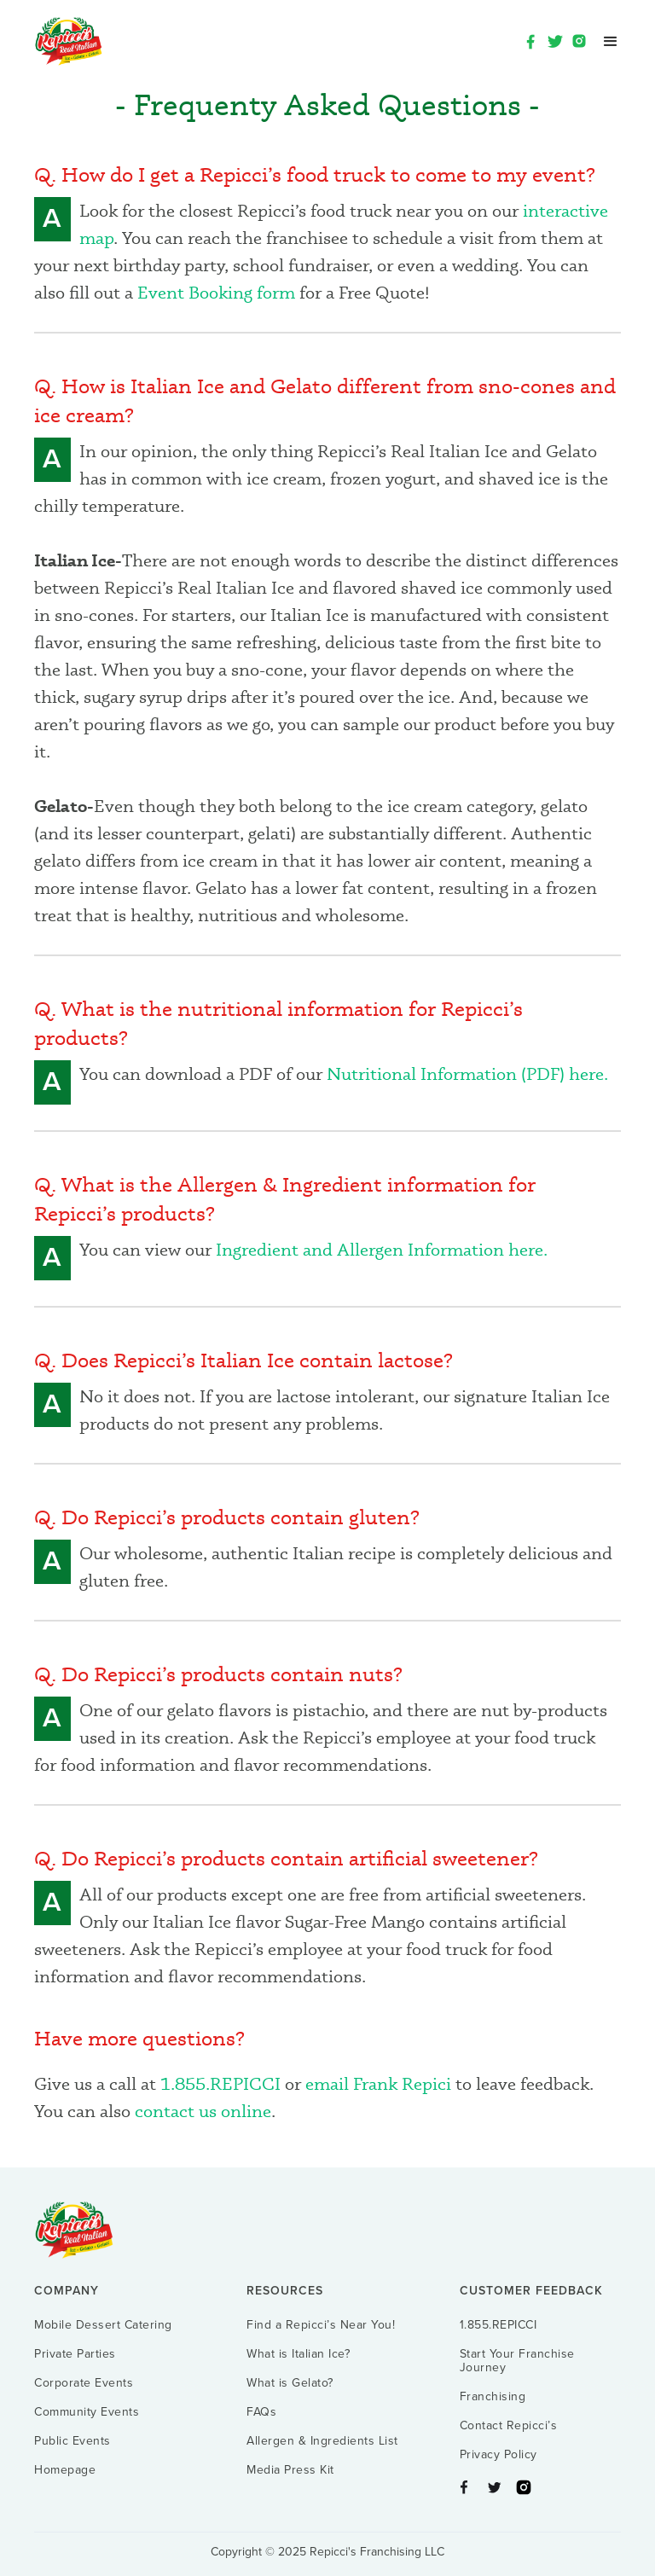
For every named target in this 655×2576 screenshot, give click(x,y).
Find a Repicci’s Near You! (320, 2325)
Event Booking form (216, 292)
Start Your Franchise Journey (517, 2361)
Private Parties (75, 2354)
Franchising (493, 2397)
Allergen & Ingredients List (322, 2441)
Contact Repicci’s (509, 2426)
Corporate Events (83, 2383)
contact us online (203, 2110)
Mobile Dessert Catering (103, 2325)
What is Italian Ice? (298, 2354)
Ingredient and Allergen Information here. (382, 1249)
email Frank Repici (378, 2083)
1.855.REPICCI (222, 2083)
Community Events (86, 2412)
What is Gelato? (289, 2383)
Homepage (65, 2470)
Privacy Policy (498, 2455)
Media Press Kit (290, 2470)
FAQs (261, 2412)
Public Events (72, 2441)
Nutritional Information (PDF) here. (467, 1073)
